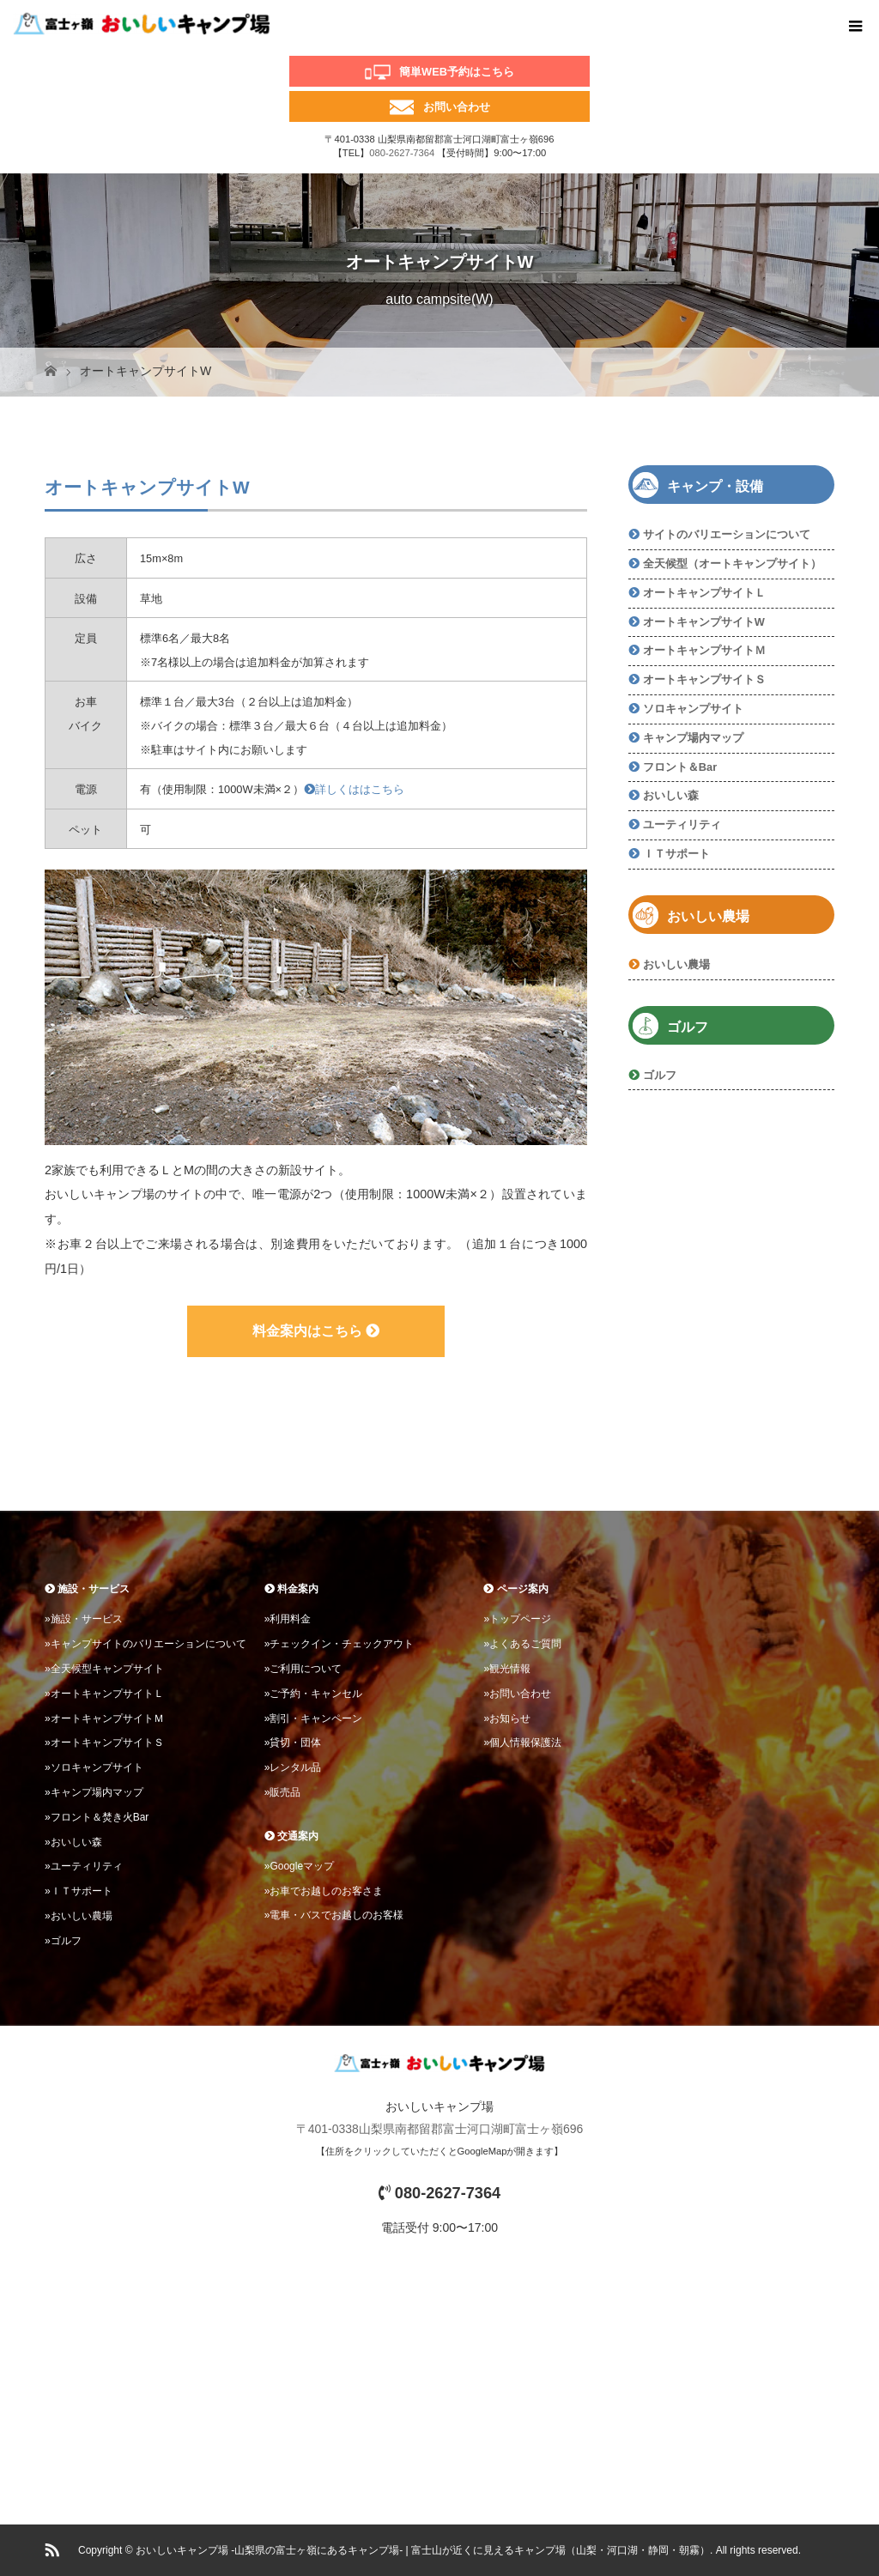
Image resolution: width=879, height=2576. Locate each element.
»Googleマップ (299, 1866)
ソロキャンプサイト (693, 708)
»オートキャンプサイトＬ (104, 1694)
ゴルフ (659, 1075)
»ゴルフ (63, 1941)
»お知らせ (506, 1718)
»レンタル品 (293, 1767)
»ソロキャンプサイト (94, 1767)
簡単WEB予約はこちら (456, 71)
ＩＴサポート (676, 853)
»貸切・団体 (293, 1743)
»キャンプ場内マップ (94, 1792)
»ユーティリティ (84, 1866)
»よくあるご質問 (522, 1644)
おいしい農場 (676, 964)
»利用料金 (288, 1619)
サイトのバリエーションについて (726, 534)
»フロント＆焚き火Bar (97, 1817)
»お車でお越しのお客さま (324, 1891)
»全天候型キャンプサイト (104, 1669)
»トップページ (517, 1619)
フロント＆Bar (680, 767)
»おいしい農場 (78, 1916)
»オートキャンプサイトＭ (104, 1718)
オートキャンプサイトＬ (704, 592)
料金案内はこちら (315, 1331)
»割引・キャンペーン (313, 1718)
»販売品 (282, 1792)
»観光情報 (506, 1669)
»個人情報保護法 (522, 1743)
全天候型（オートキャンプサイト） (732, 563)
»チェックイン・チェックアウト (339, 1644)
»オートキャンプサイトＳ (104, 1743)
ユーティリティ (682, 824)
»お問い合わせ (517, 1694)
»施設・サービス (84, 1619)
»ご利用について (303, 1669)
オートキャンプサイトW (704, 621)
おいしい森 (671, 795)
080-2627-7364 (401, 153)
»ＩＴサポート (78, 1891)
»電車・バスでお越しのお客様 (334, 1915)
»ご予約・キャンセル (313, 1694)
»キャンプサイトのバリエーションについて (145, 1644)
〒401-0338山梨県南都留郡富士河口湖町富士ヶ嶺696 (440, 2129)
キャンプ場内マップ (693, 737)
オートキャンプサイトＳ (704, 679)
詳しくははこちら (354, 789)
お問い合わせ (456, 106)
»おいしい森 (73, 1842)
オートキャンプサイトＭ (704, 650)
